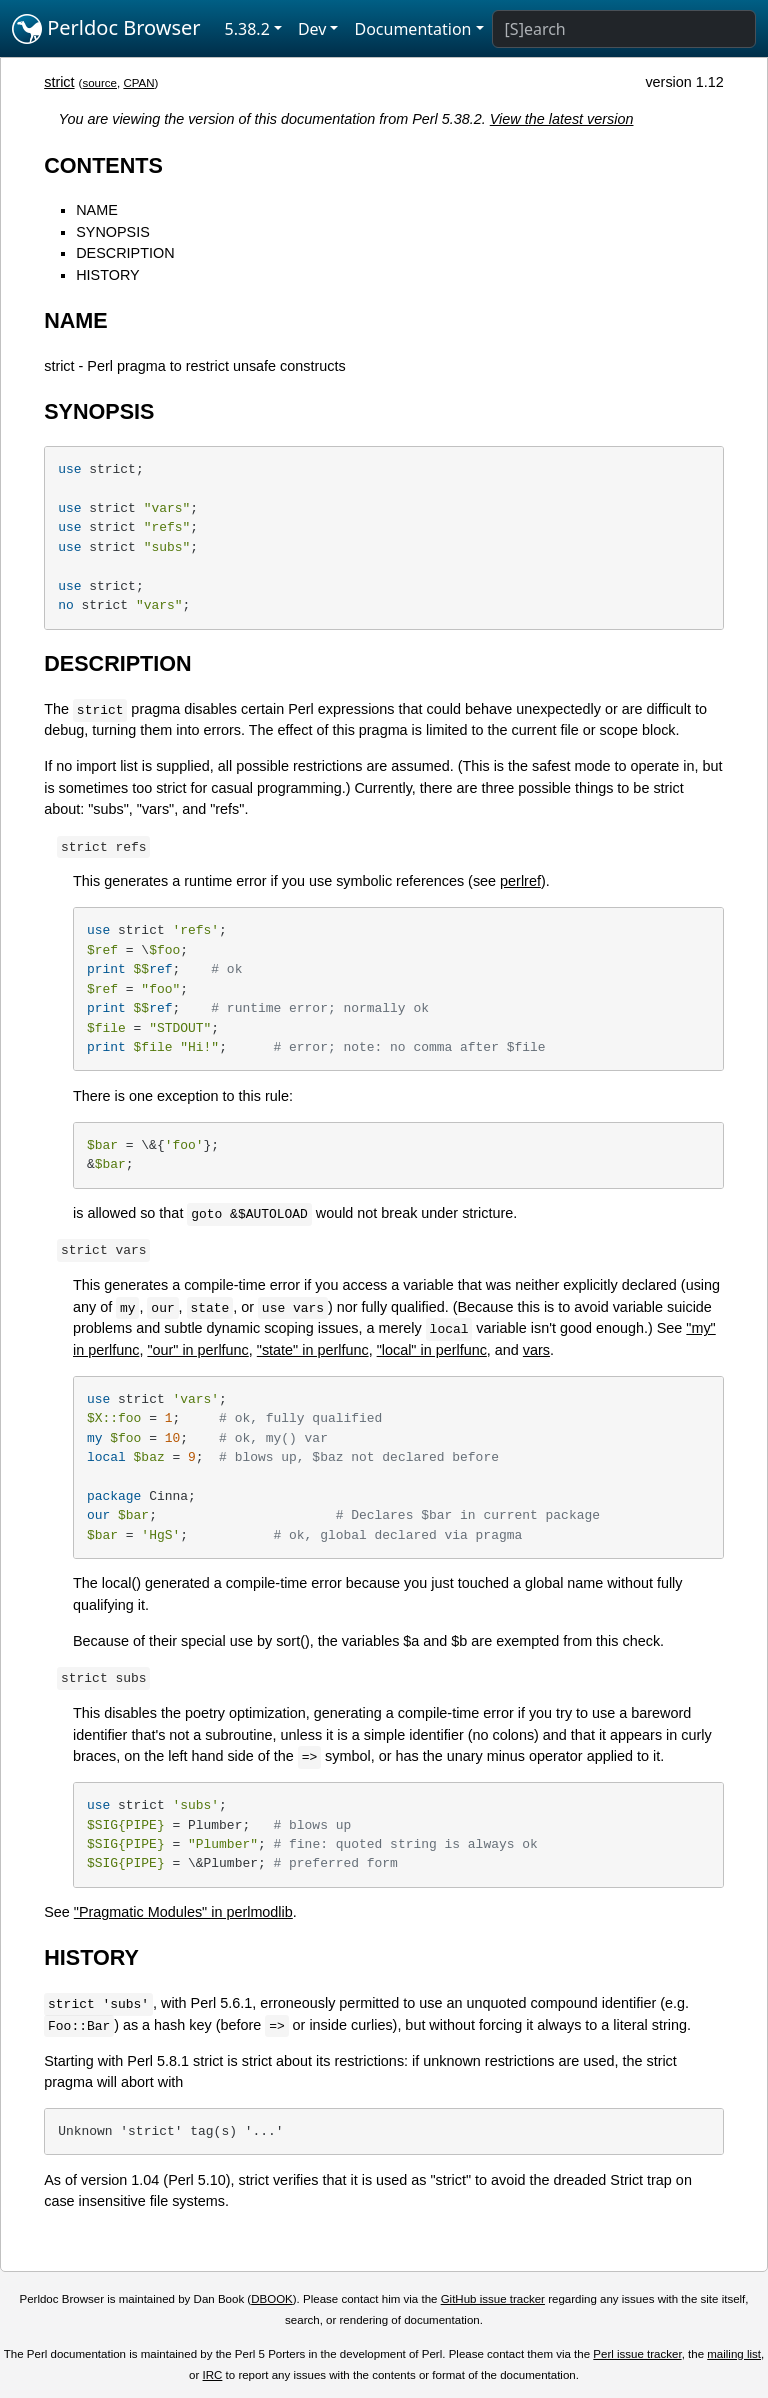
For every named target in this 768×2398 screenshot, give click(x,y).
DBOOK (272, 2299)
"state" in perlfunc (313, 1350)
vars (536, 1350)
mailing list (734, 2354)
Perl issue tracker (637, 2354)
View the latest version (562, 119)
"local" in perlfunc (432, 1350)
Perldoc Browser (106, 29)
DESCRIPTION (125, 253)
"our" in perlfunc (197, 1350)
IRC (213, 2375)
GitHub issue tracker (493, 2299)
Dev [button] (312, 29)
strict (59, 82)
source (99, 83)
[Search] (624, 29)
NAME (97, 210)
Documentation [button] (412, 29)
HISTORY (107, 275)
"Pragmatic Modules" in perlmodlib (183, 1912)
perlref (520, 881)
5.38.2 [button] (247, 29)
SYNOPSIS (113, 232)
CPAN (138, 83)
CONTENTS (103, 165)
